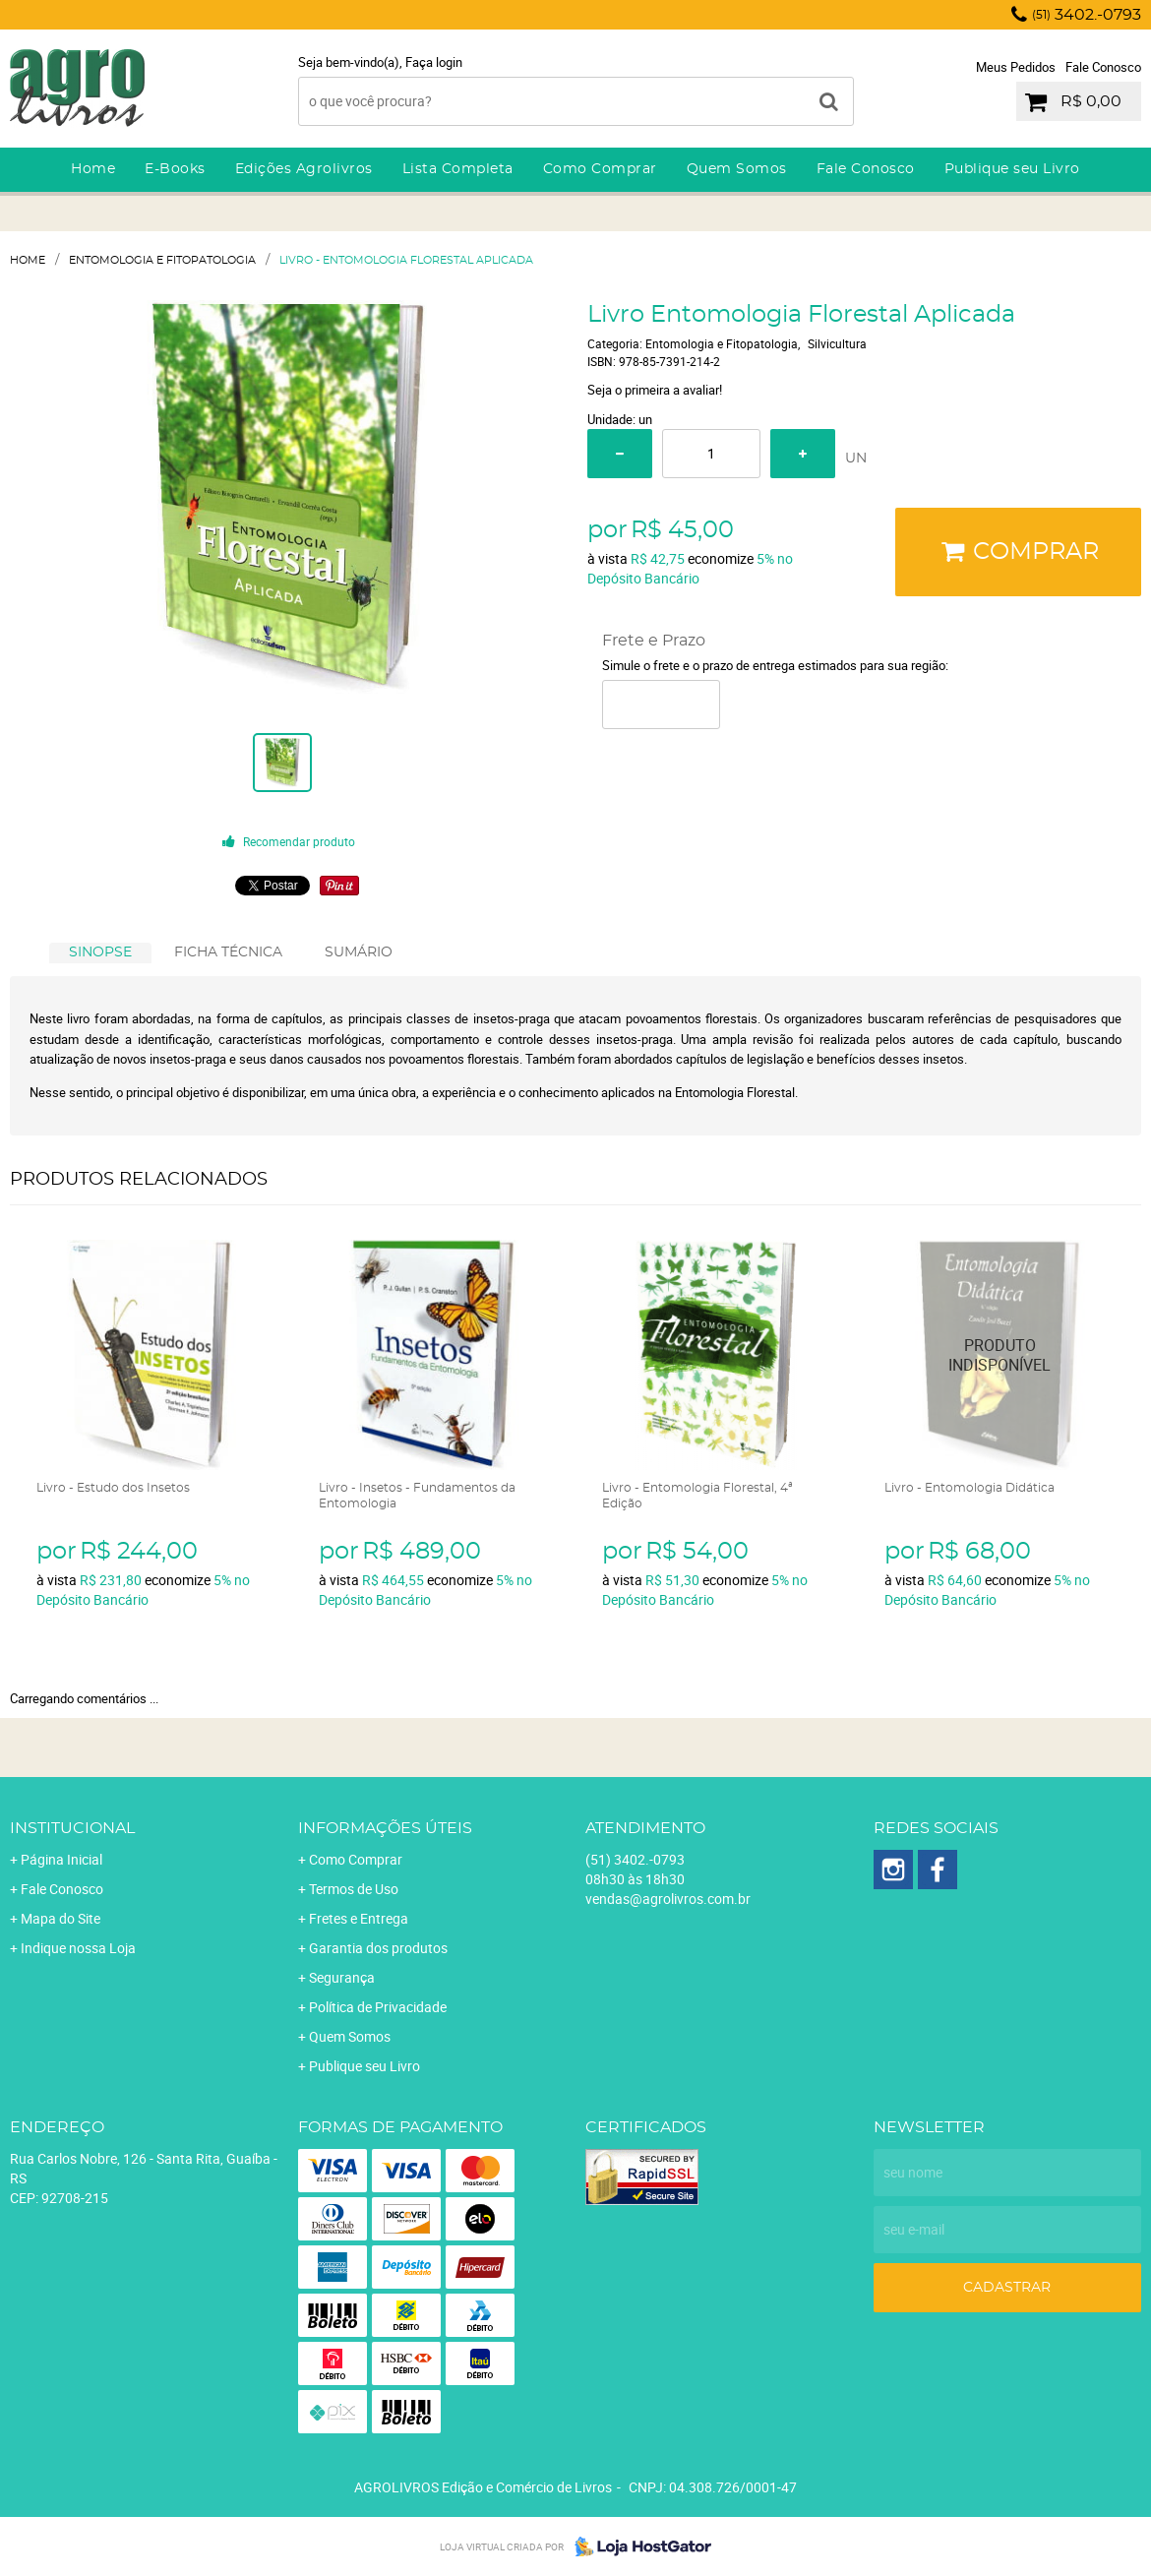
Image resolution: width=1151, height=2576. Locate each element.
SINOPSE (100, 952)
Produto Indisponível (1000, 1355)
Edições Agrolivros (304, 169)
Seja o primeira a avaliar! (654, 390)
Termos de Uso (353, 1888)
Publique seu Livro (1012, 169)
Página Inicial (61, 1859)
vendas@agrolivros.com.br (668, 1898)
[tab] (100, 953)
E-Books (175, 169)
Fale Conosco (1103, 67)
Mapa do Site (60, 1918)
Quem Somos (737, 169)
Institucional (72, 1828)
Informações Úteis (385, 1828)
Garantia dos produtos (378, 1947)
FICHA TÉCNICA (228, 952)
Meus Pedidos (1016, 67)
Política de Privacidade (378, 2006)
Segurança (342, 1977)
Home (93, 169)
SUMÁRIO (359, 952)
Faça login (433, 62)
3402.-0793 (1086, 15)
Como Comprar (600, 169)
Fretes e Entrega (358, 1918)
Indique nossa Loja (78, 1947)
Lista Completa (458, 169)
